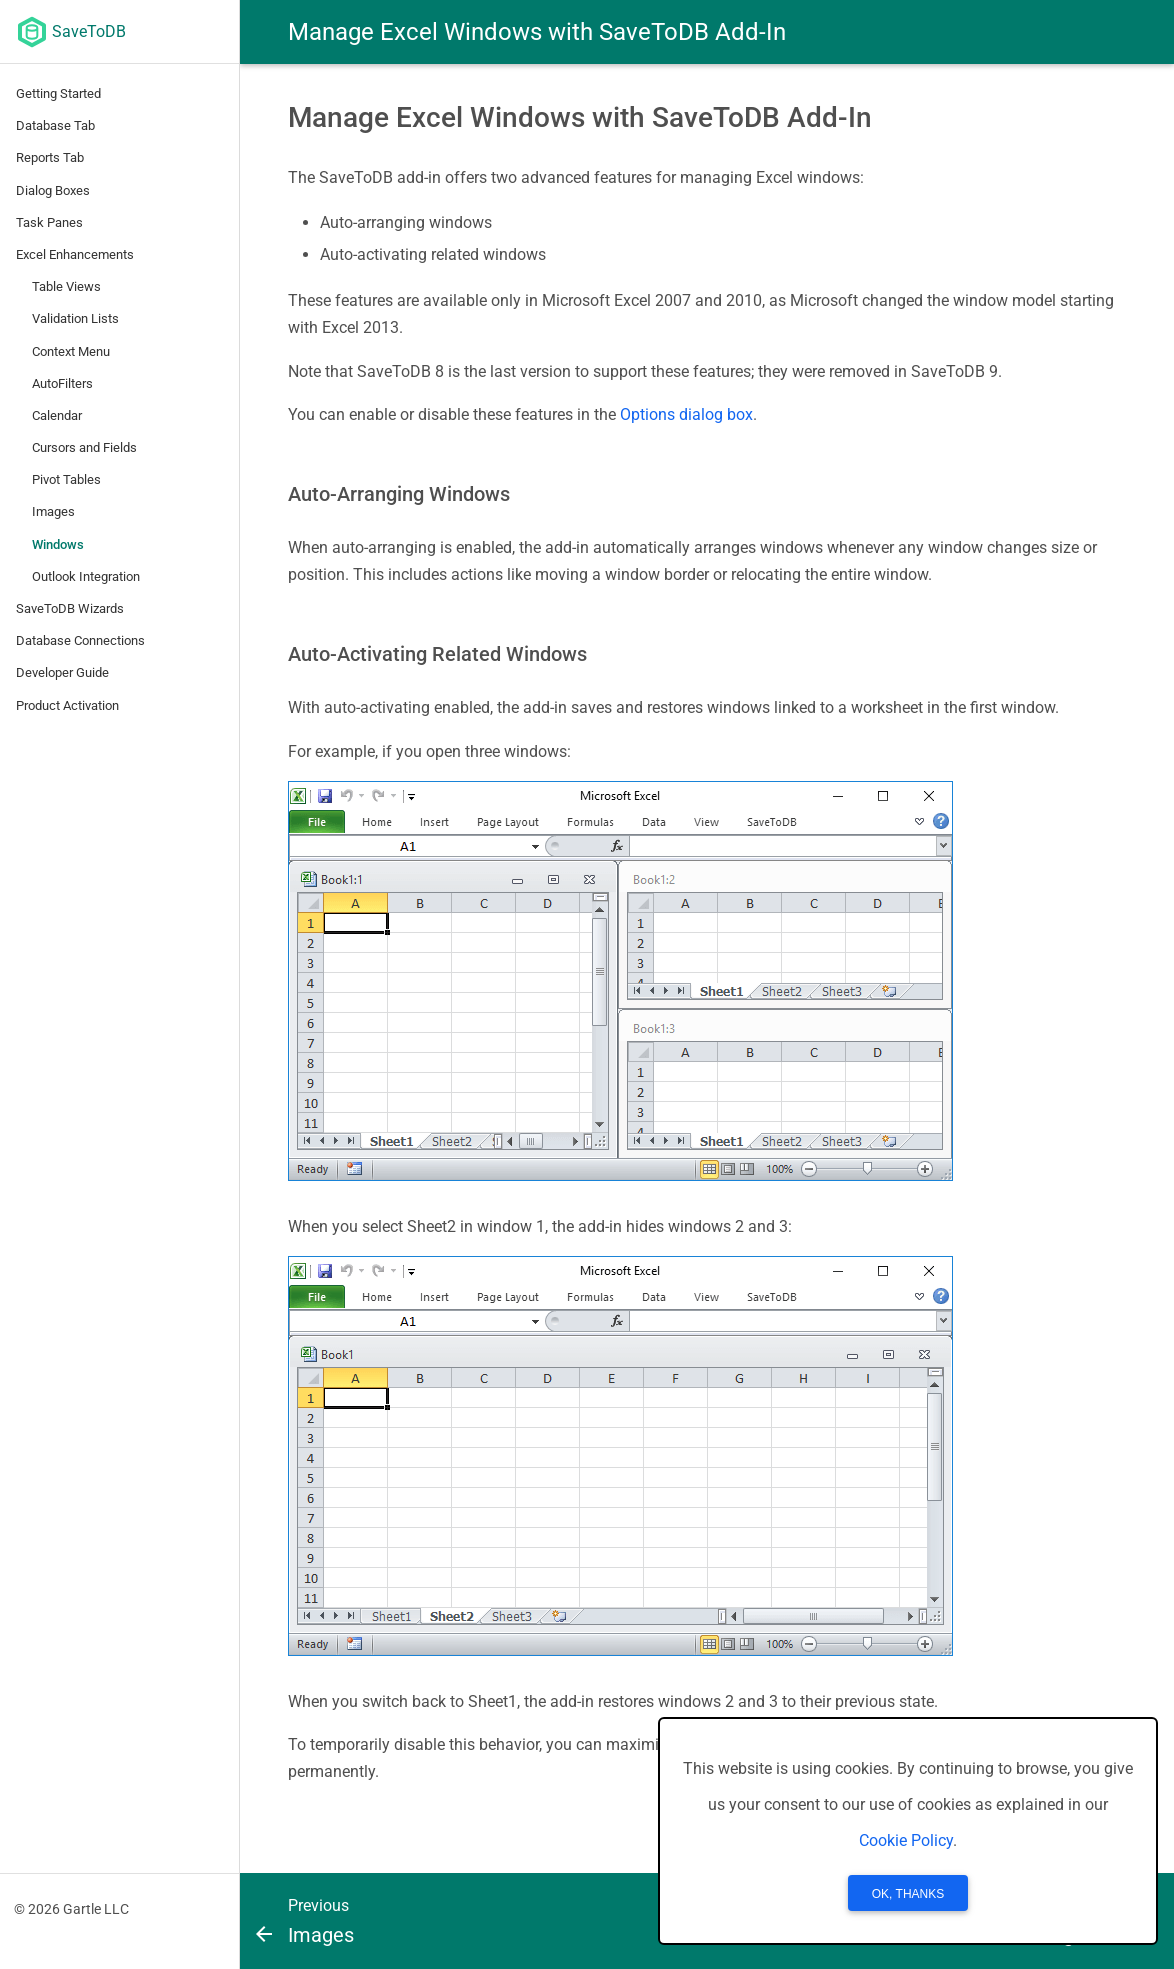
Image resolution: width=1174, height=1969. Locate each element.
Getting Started (58, 93)
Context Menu (71, 351)
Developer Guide (62, 672)
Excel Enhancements (75, 254)
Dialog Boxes (53, 190)
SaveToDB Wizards (70, 608)
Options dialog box (686, 414)
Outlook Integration (86, 576)
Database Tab (55, 125)
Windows (58, 544)
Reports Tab (50, 157)
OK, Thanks (908, 1894)
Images (53, 511)
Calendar (57, 415)
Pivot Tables (66, 479)
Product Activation (67, 705)
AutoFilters (62, 383)
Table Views (66, 286)
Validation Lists (75, 318)
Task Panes (49, 222)
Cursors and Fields (84, 447)
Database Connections (80, 640)
